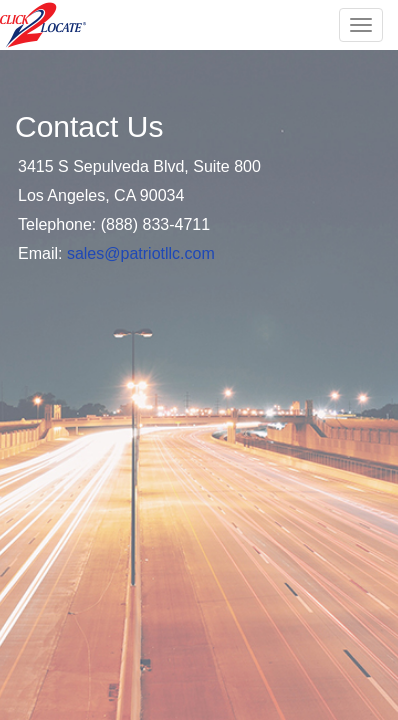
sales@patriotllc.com (141, 253)
